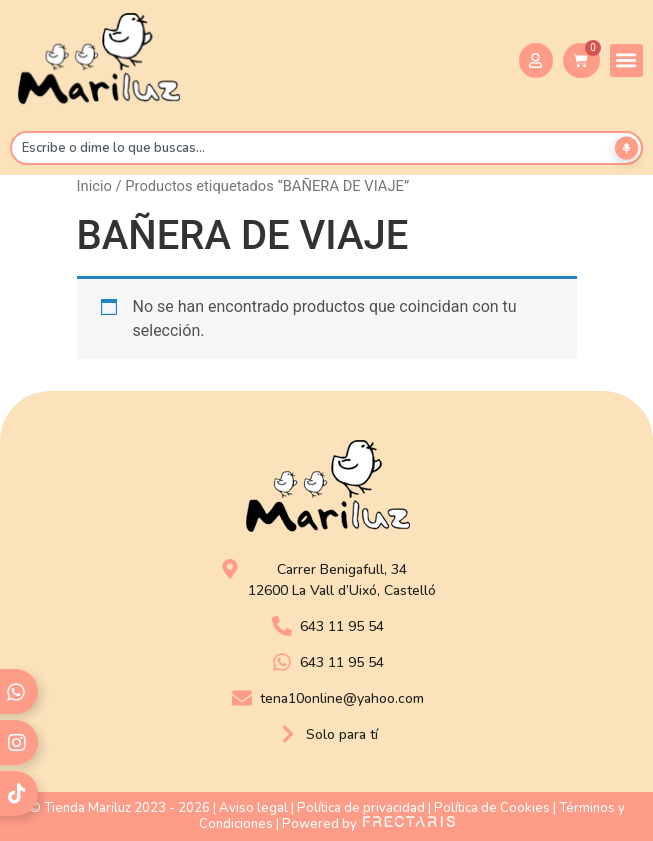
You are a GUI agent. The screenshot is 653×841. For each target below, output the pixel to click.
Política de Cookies (492, 808)
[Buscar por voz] (626, 147)
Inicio (94, 186)
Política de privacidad (361, 808)
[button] (626, 60)
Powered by (368, 824)
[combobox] (326, 148)
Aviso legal (253, 808)
